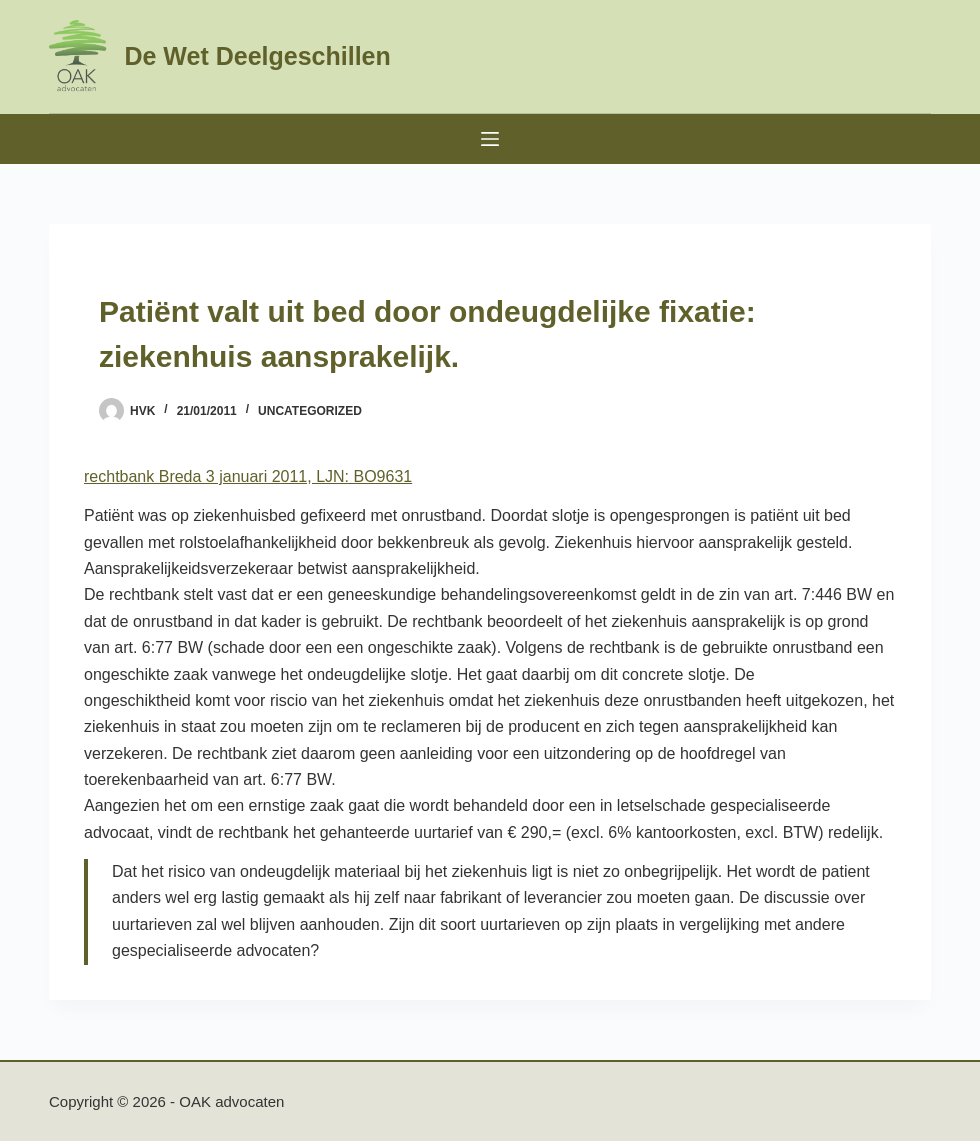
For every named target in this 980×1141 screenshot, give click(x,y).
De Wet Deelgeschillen (257, 56)
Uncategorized (310, 411)
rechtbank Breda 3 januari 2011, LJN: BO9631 (248, 476)
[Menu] (490, 139)
